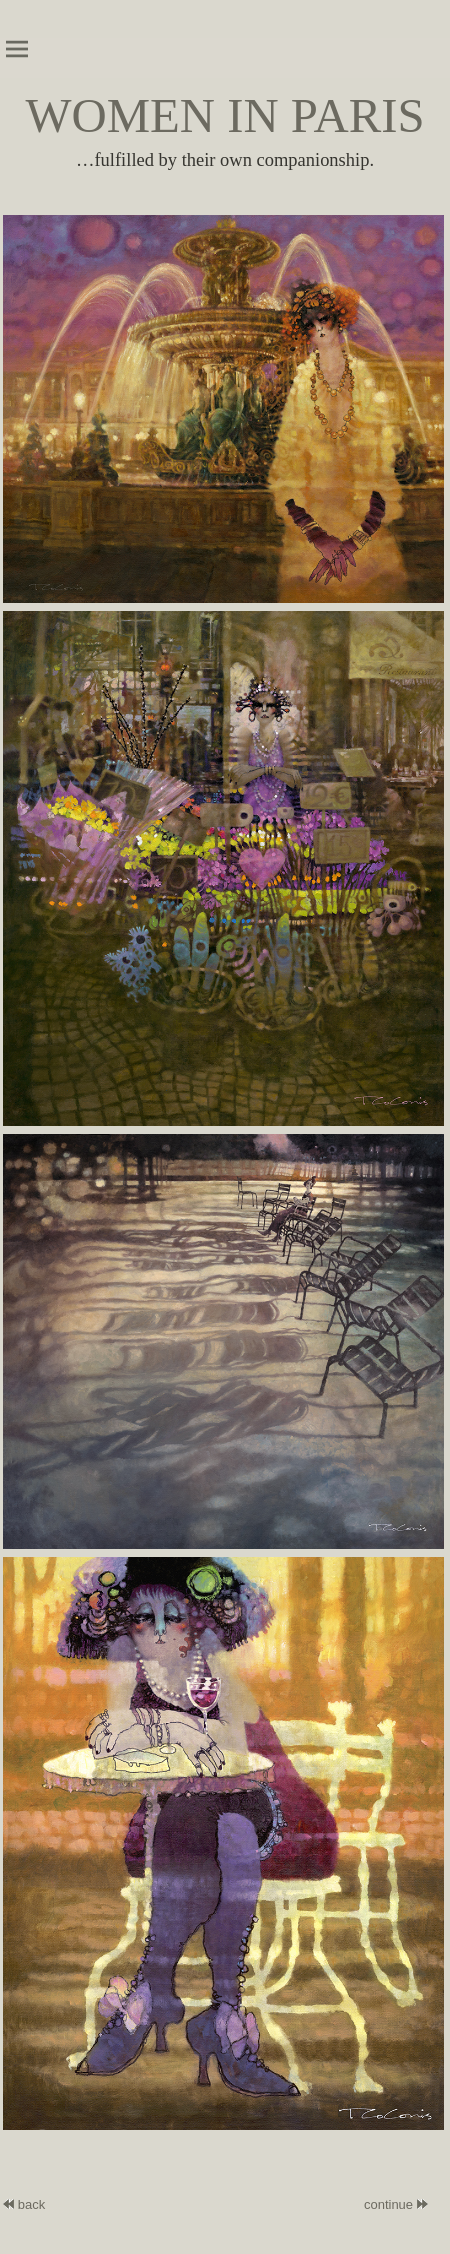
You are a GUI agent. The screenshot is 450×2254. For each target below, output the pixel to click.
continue (388, 2204)
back (24, 2204)
